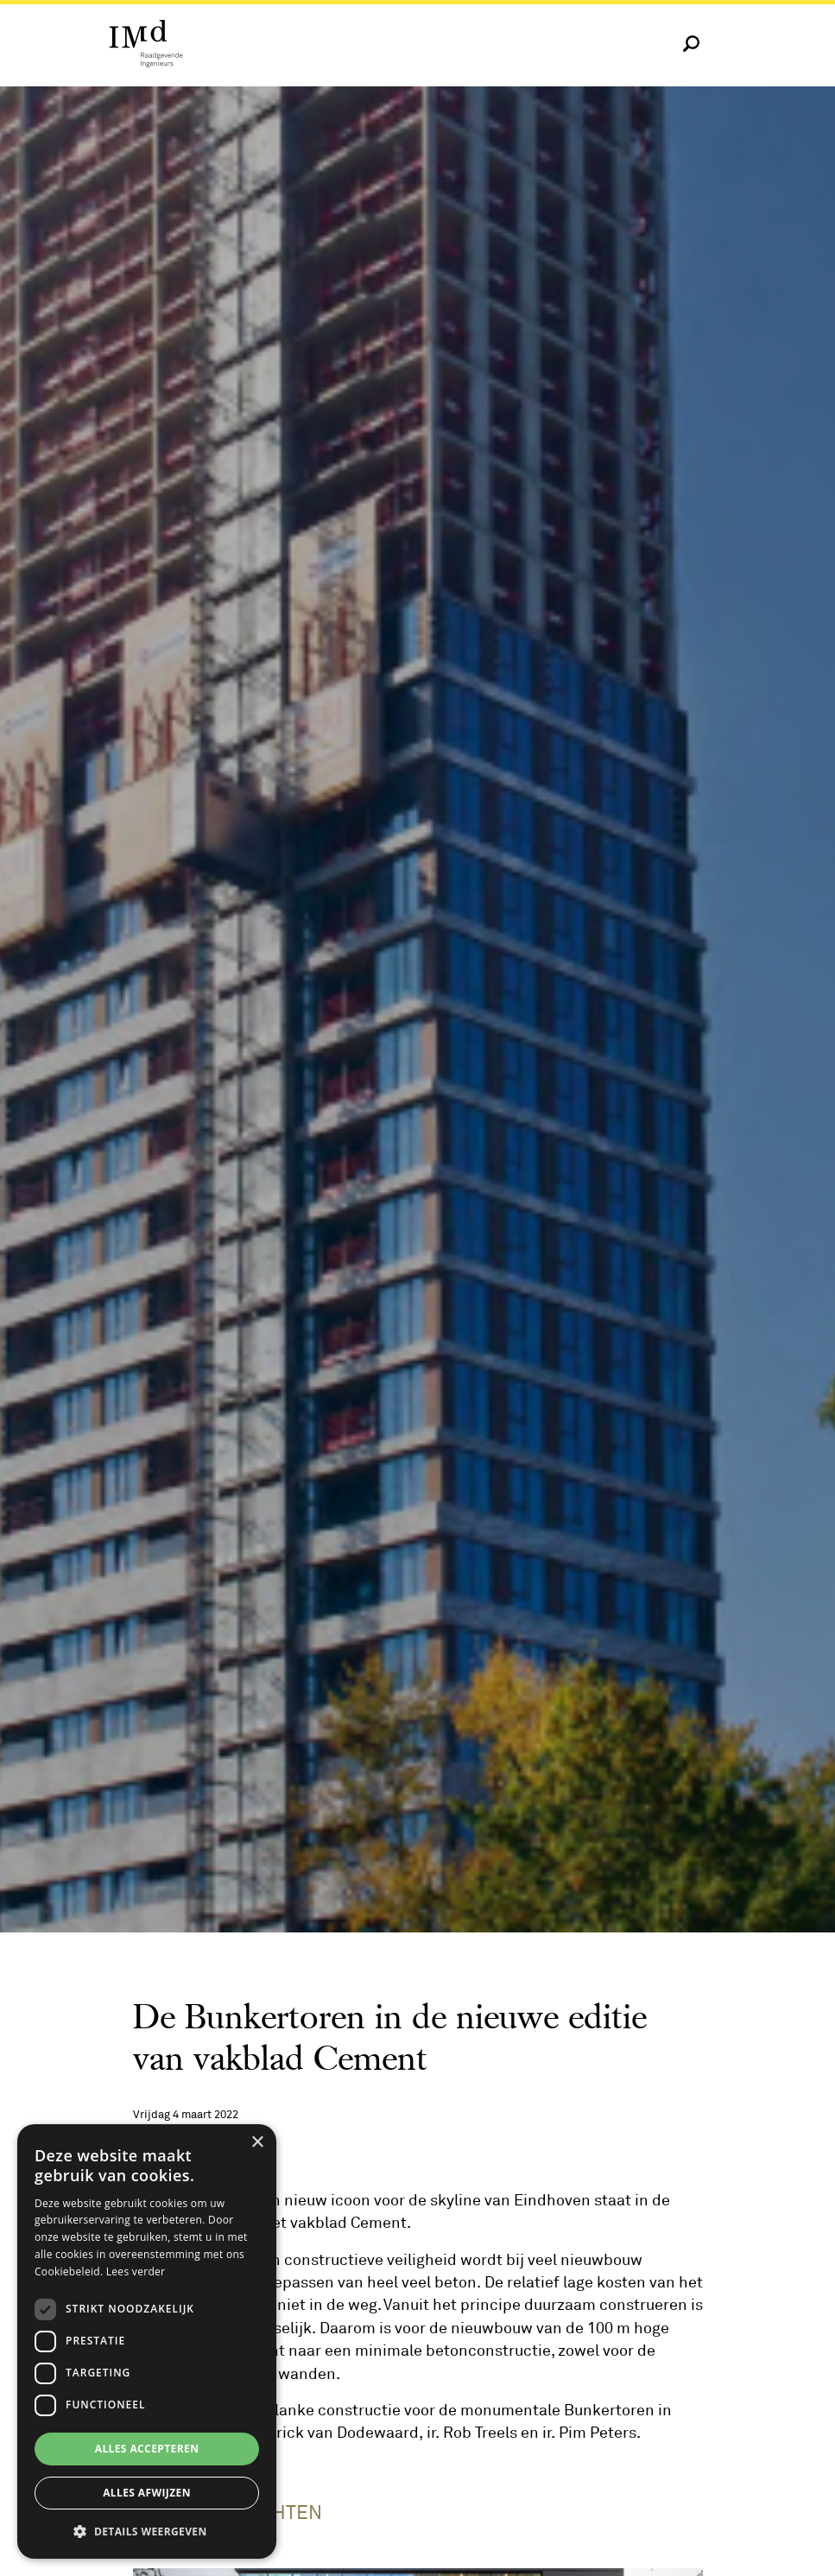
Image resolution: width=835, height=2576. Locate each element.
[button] (147, 2531)
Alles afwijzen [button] (147, 2492)
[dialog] (146, 2341)
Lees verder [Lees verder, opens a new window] (136, 2271)
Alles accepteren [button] (147, 2448)
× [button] (256, 2142)
